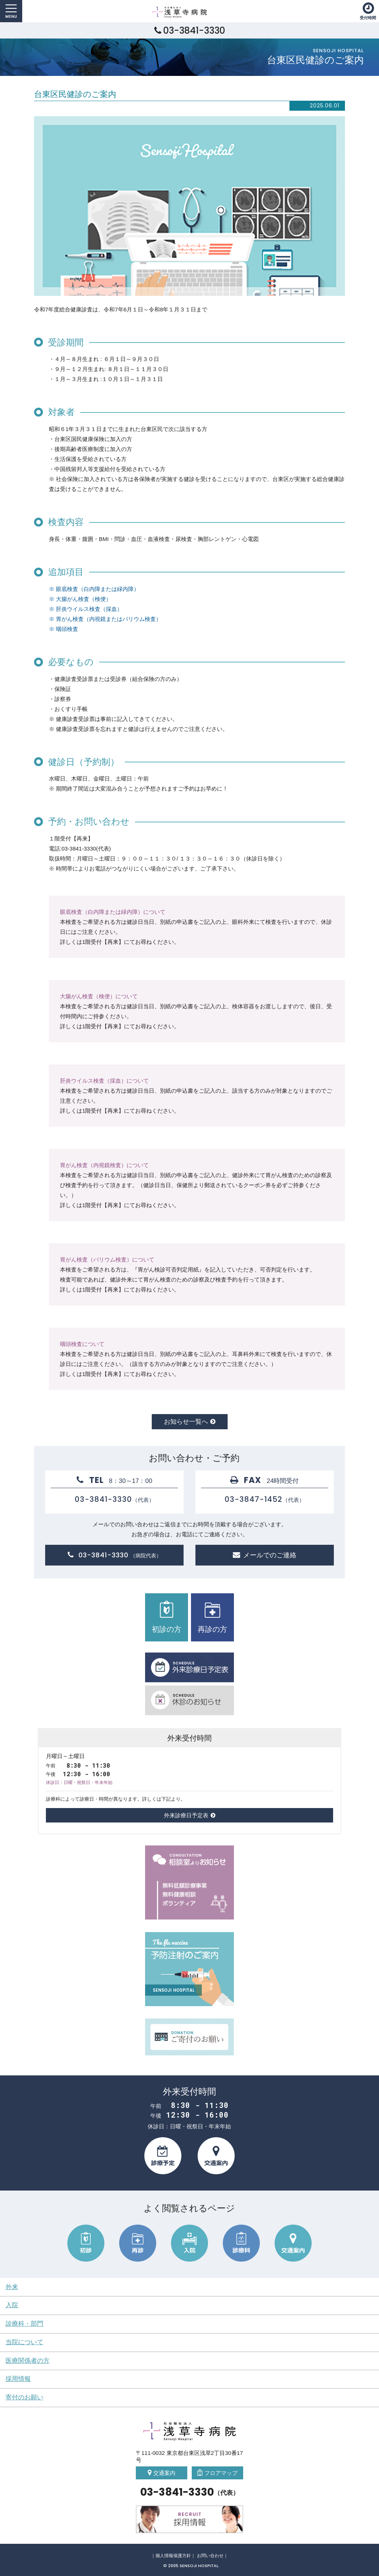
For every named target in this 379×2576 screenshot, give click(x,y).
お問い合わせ (210, 2555)
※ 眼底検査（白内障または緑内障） (94, 589)
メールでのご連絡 (269, 1555)
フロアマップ (221, 2473)
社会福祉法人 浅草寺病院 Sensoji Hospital (187, 12)
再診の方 (212, 1617)
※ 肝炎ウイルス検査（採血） (86, 609)
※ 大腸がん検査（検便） (80, 599)
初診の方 (166, 1617)
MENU (11, 11)
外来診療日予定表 (186, 1815)
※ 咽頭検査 (63, 629)
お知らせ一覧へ (186, 1421)
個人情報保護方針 (173, 2555)
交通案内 (164, 2473)
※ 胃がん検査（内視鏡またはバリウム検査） (105, 619)
